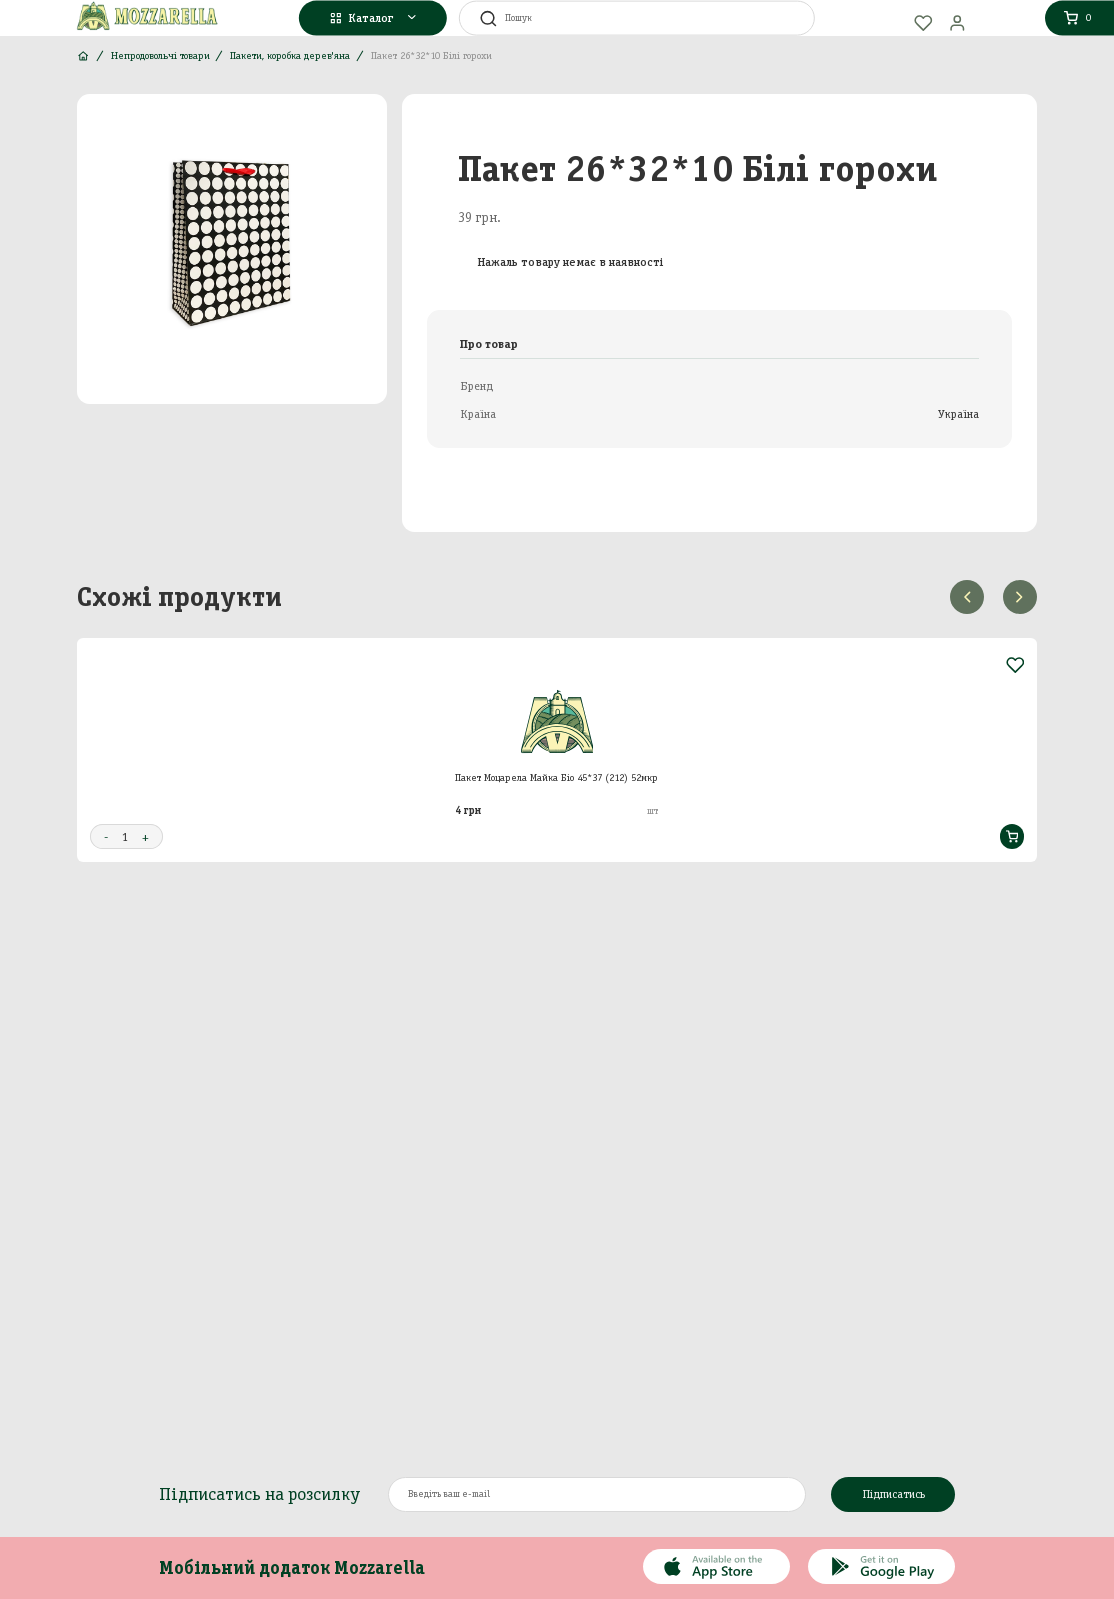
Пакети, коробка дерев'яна (290, 55)
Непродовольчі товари (160, 55)
